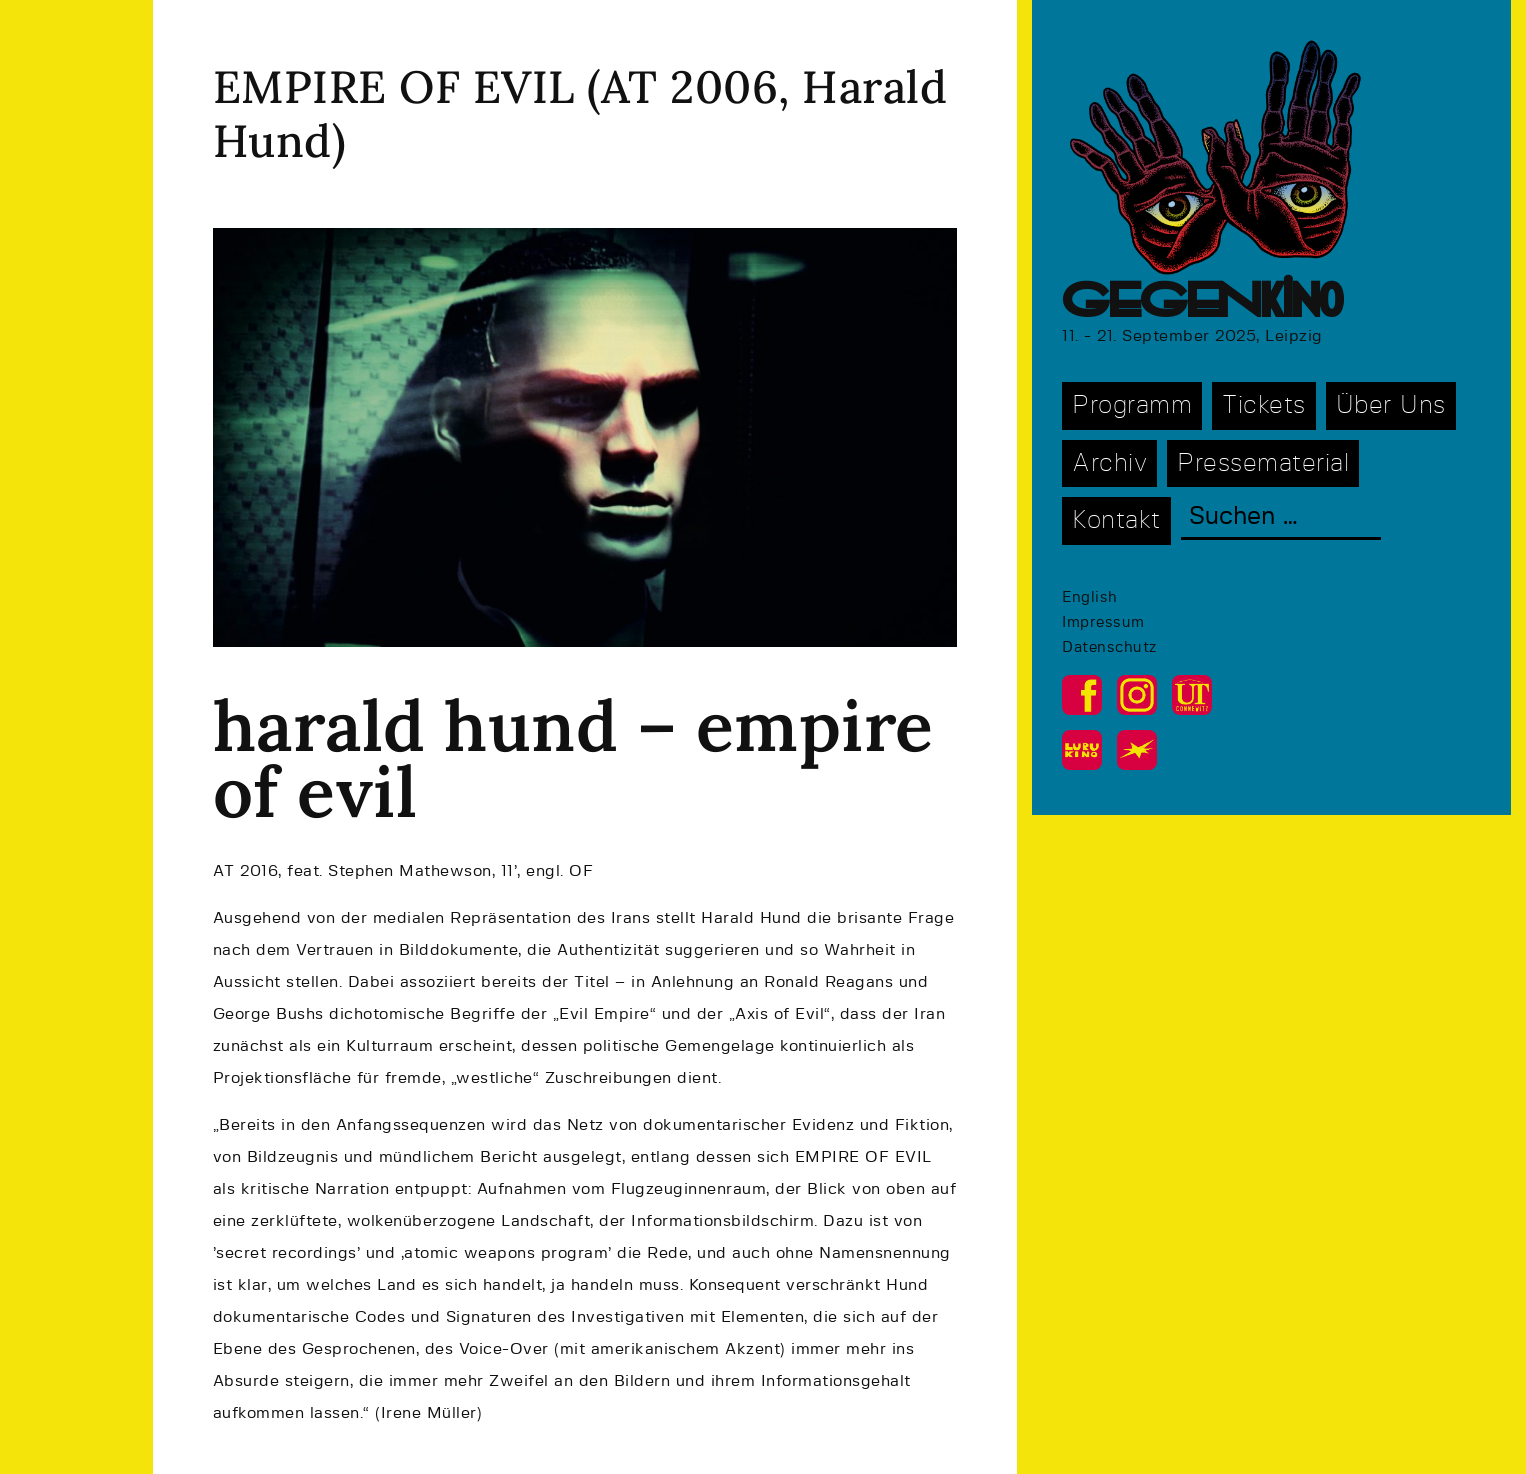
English (1090, 597)
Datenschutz (1109, 647)
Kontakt (1116, 520)
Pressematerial (1263, 463)
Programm (1132, 405)
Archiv (1109, 463)
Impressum (1103, 622)
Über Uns (1391, 405)
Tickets (1264, 405)
